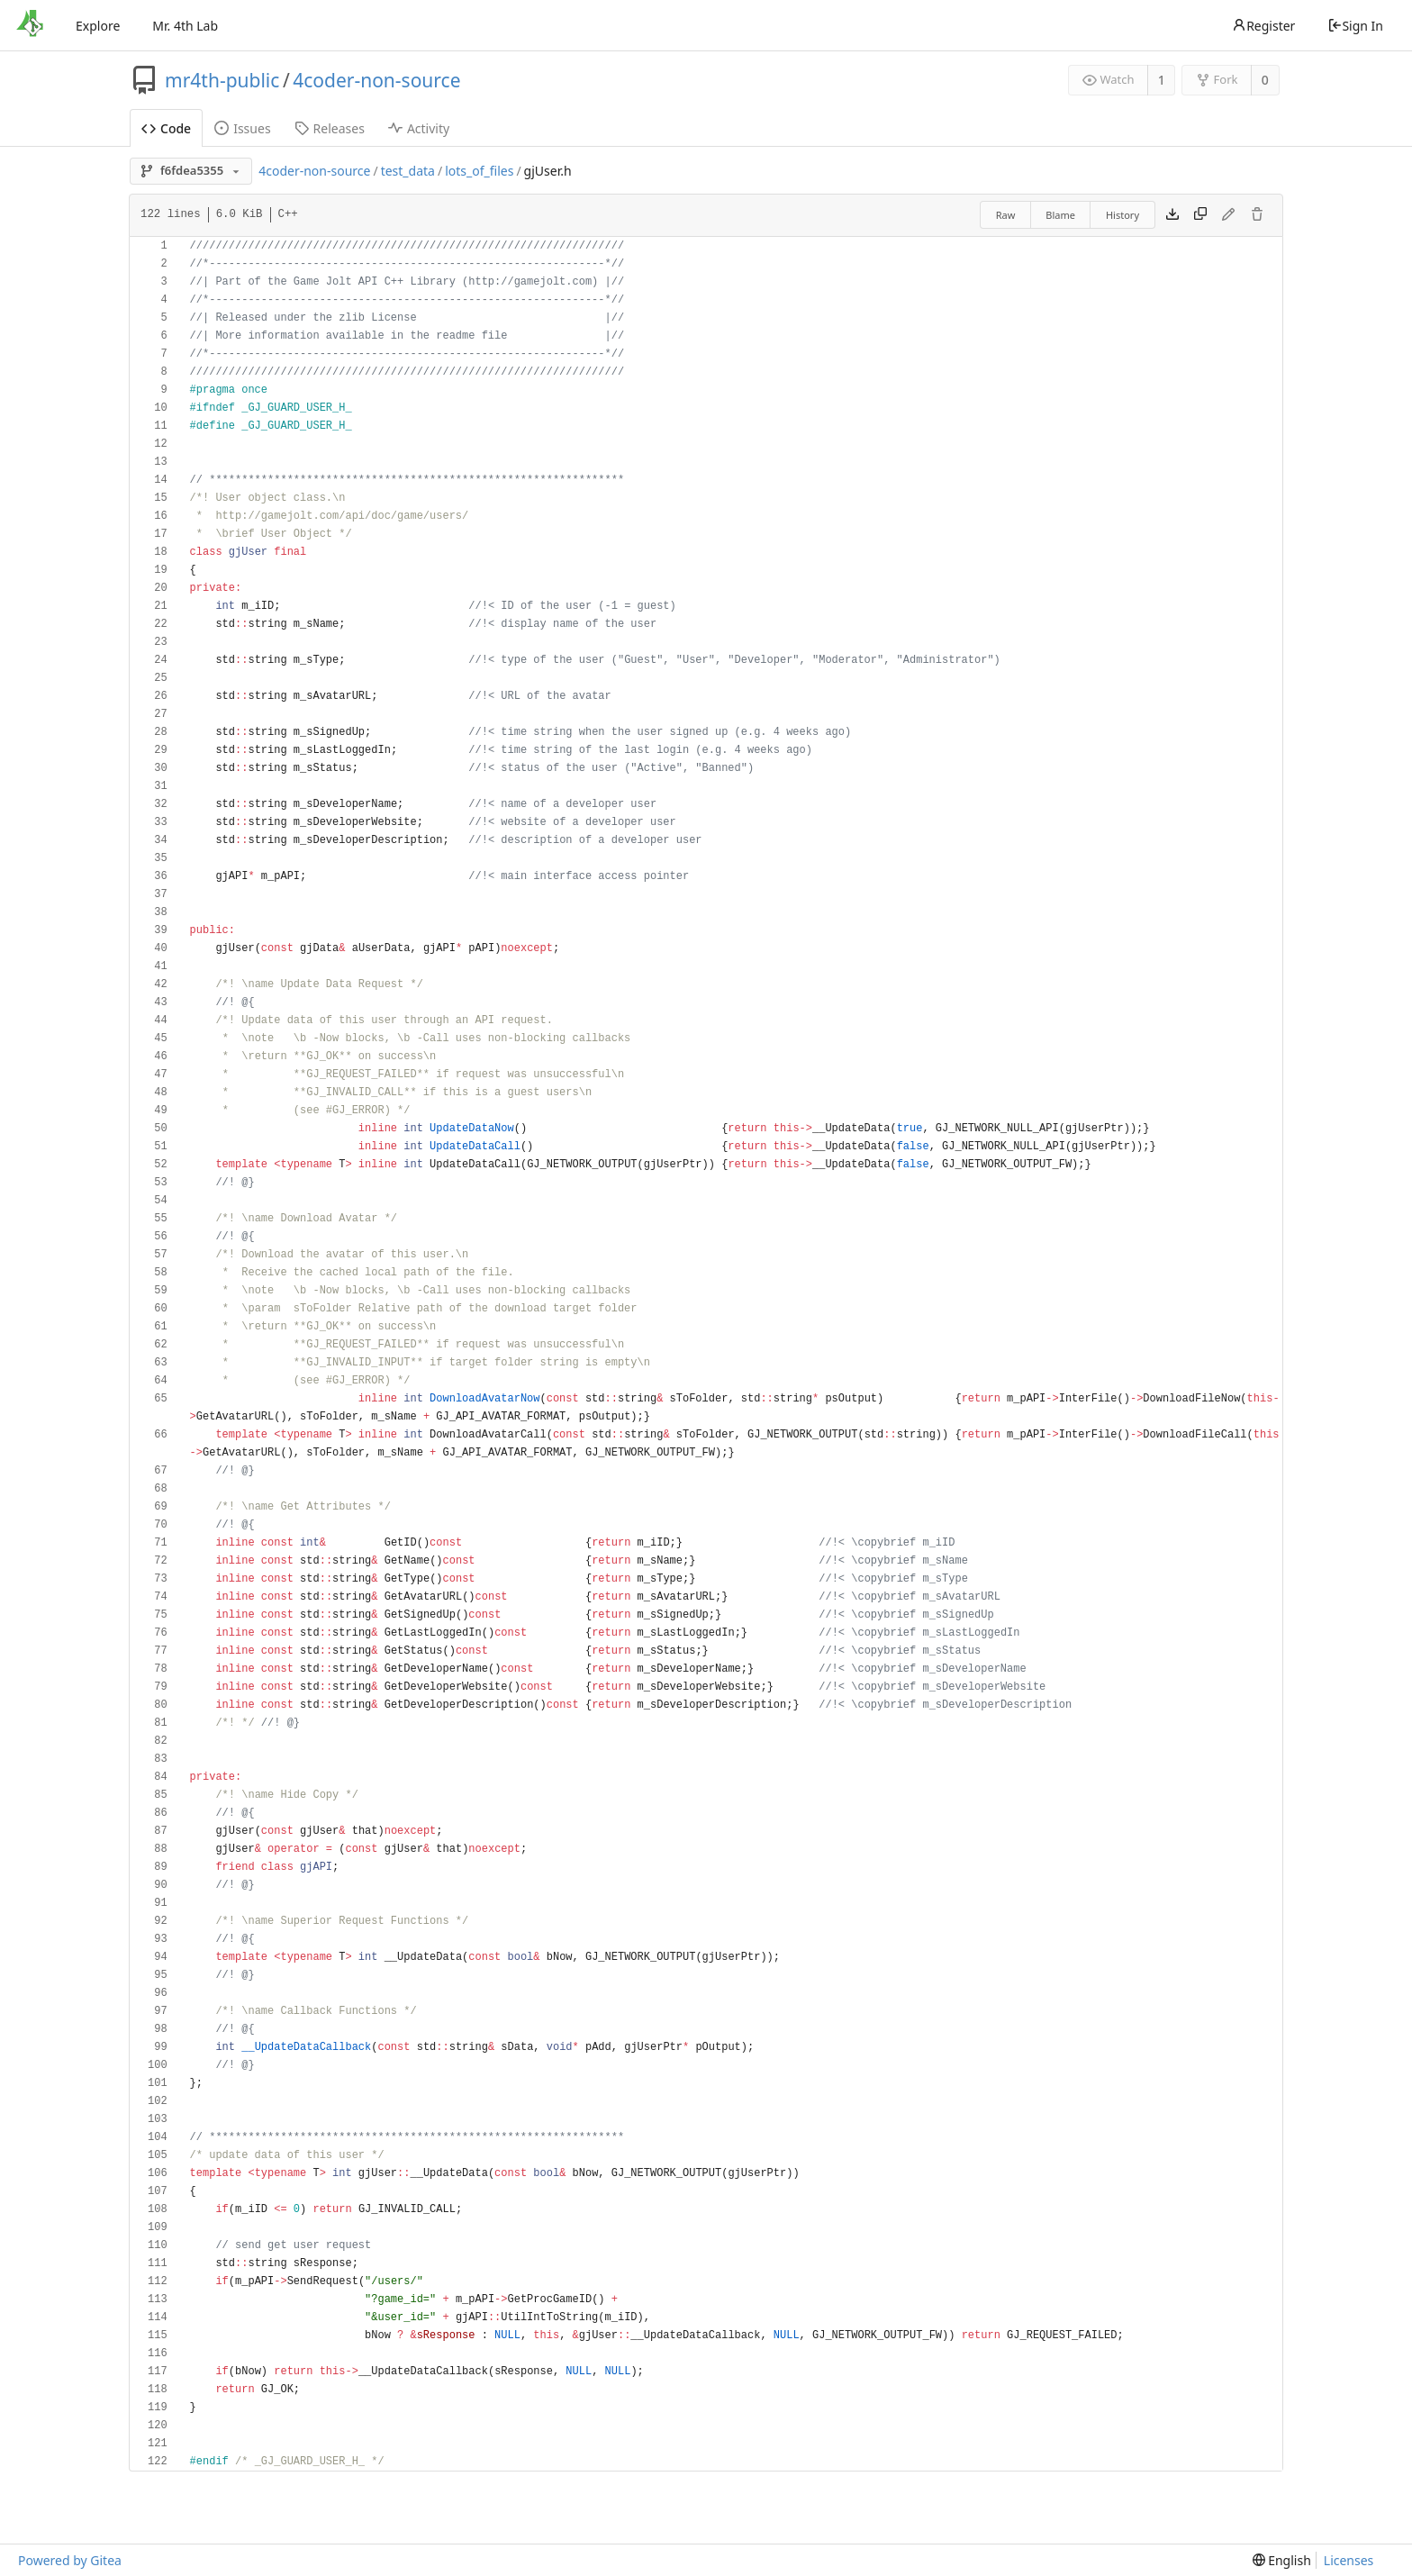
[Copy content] (1200, 215)
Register (1263, 25)
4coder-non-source (376, 80)
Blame (1060, 215)
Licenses (1349, 2560)
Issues (242, 128)
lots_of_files (479, 170)
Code (166, 128)
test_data (408, 170)
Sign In (1355, 25)
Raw (1006, 215)
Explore (98, 25)
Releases (329, 128)
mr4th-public (222, 80)
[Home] (29, 25)
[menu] (1282, 2560)
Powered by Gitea (70, 2560)
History (1122, 215)
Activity (418, 128)
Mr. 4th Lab (185, 25)
